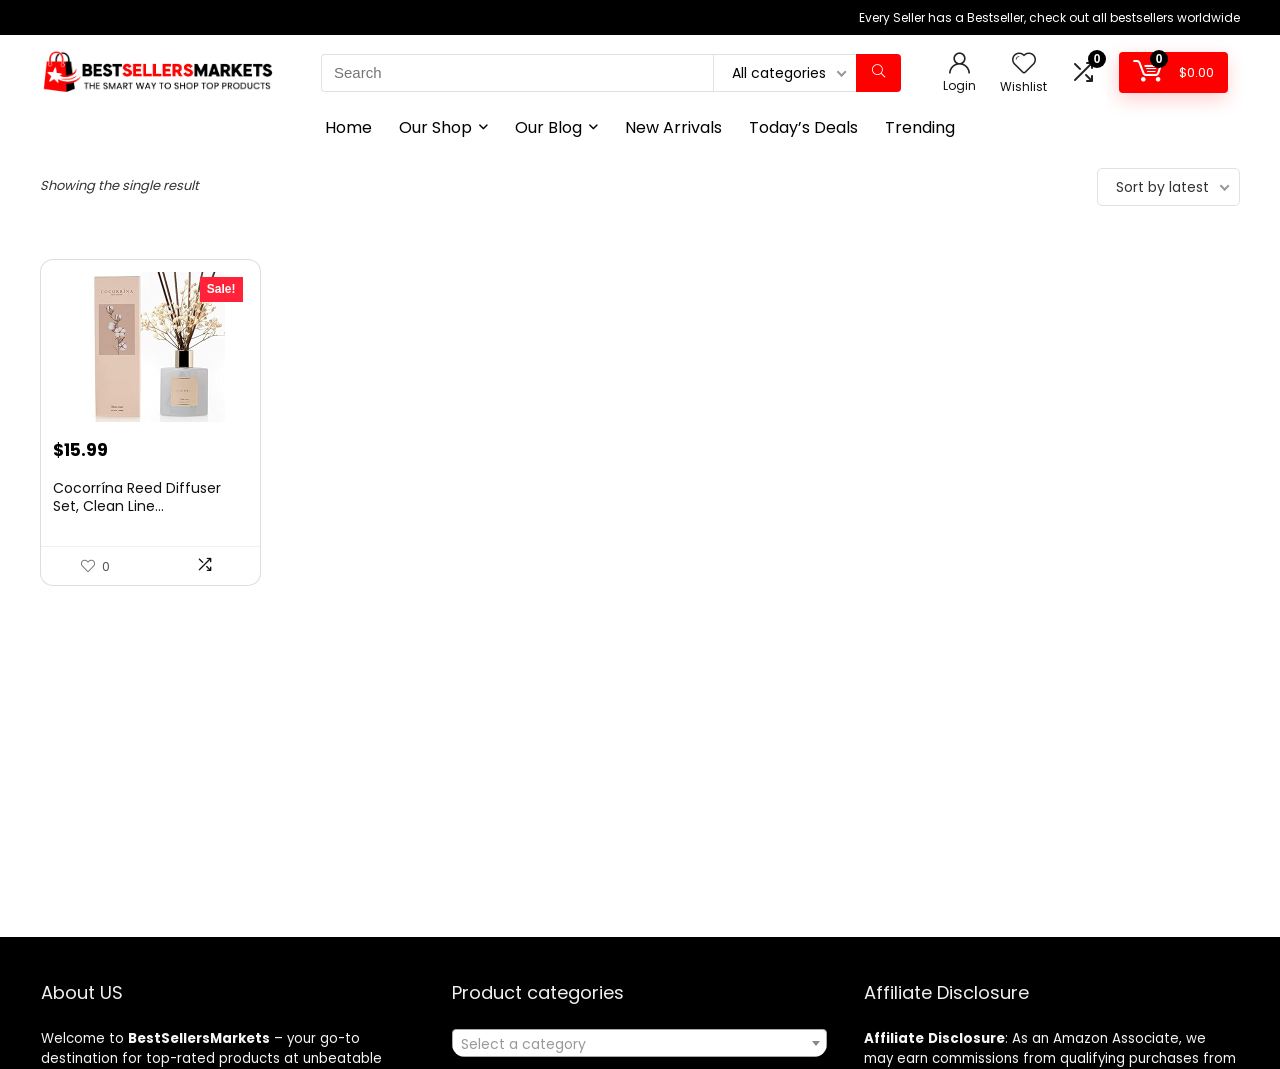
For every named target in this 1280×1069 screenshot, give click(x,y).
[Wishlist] (1024, 64)
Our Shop (435, 127)
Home (348, 127)
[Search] (878, 73)
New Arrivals (673, 127)
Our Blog (548, 127)
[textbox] (639, 1044)
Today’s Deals (803, 127)
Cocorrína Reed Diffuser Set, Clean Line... (137, 497)
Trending (920, 127)
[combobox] (639, 1043)
